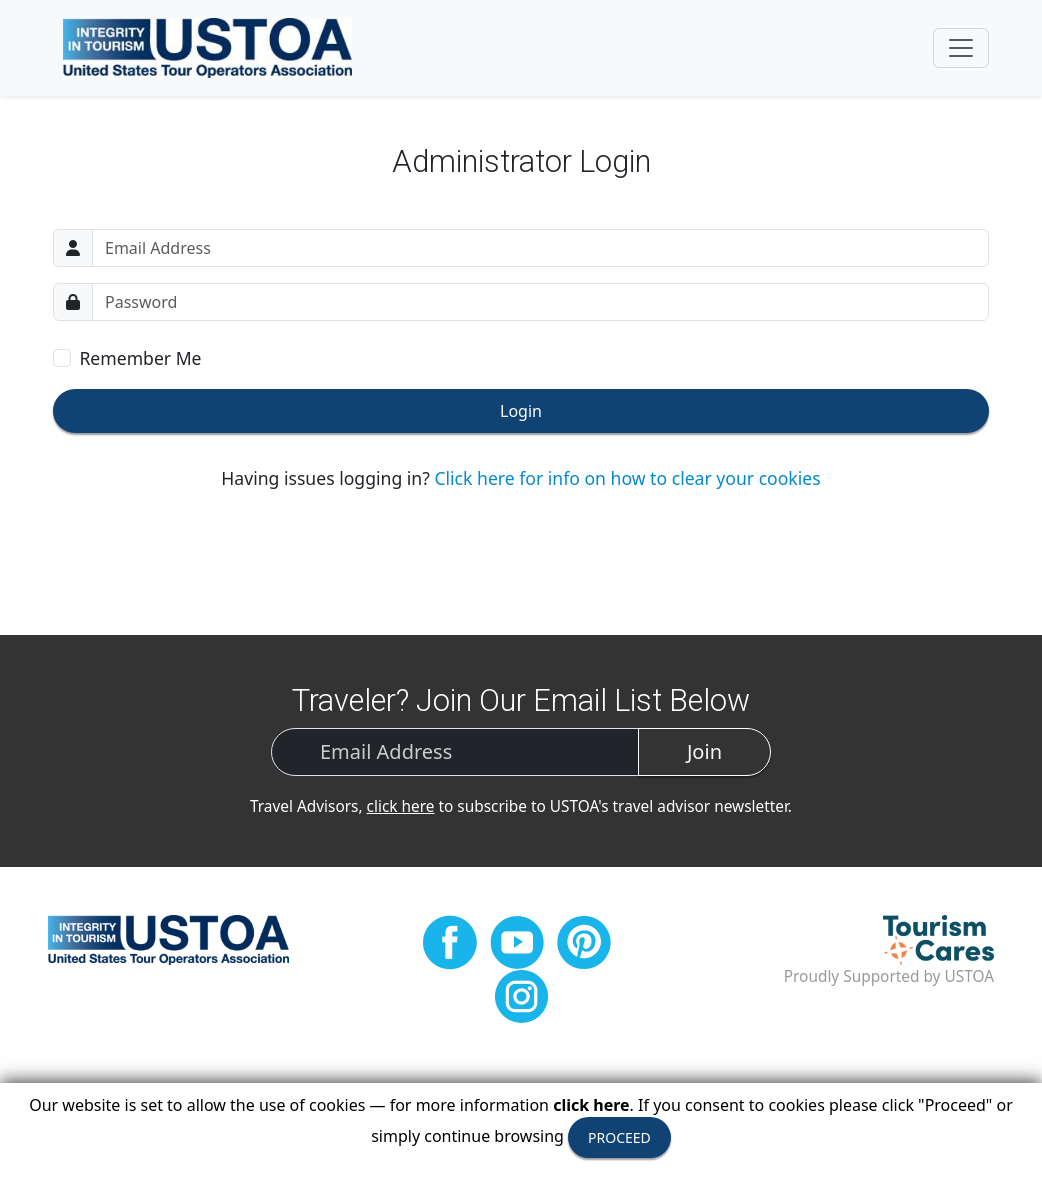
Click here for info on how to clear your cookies (627, 478)
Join (704, 751)
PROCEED (619, 1137)
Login (521, 411)
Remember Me (140, 358)
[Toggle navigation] (961, 48)
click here (401, 806)
